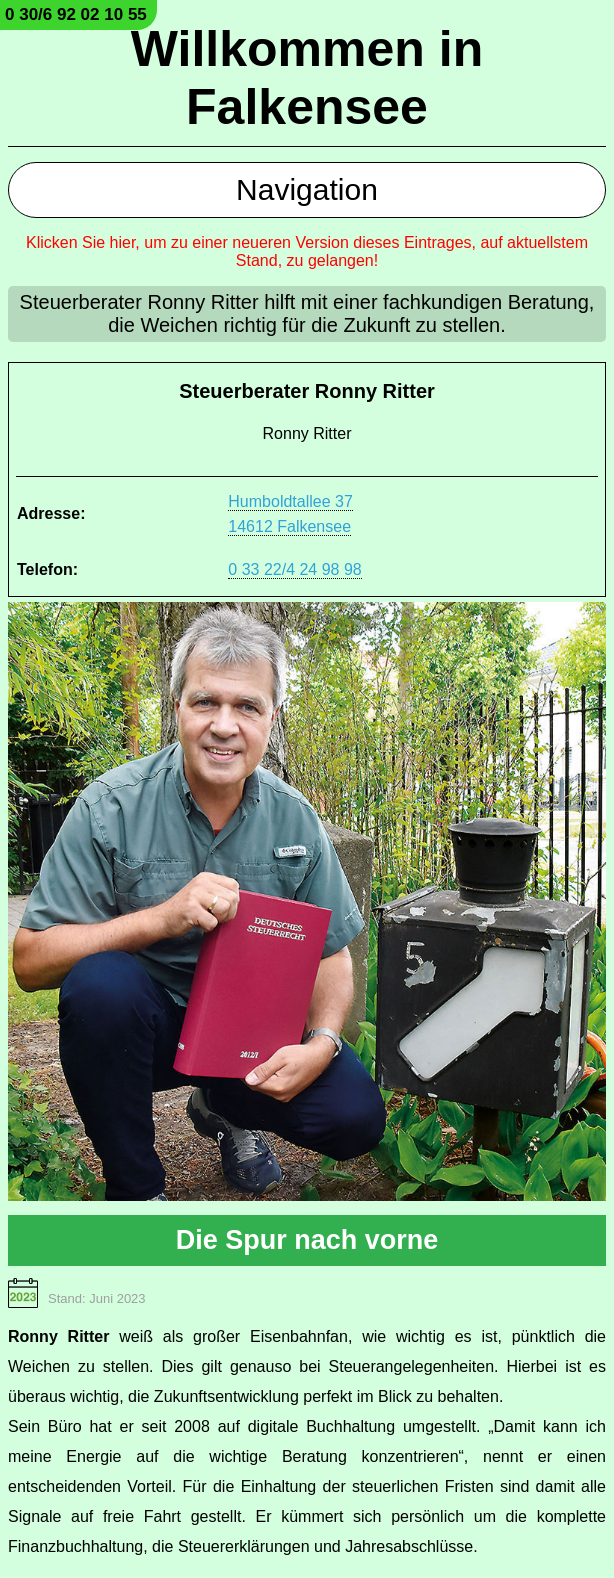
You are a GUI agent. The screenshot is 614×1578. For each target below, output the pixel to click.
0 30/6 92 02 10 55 (76, 14)
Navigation (307, 189)
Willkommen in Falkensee (307, 78)
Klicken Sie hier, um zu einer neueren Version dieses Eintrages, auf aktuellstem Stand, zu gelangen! (307, 251)
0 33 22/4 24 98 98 (294, 569)
